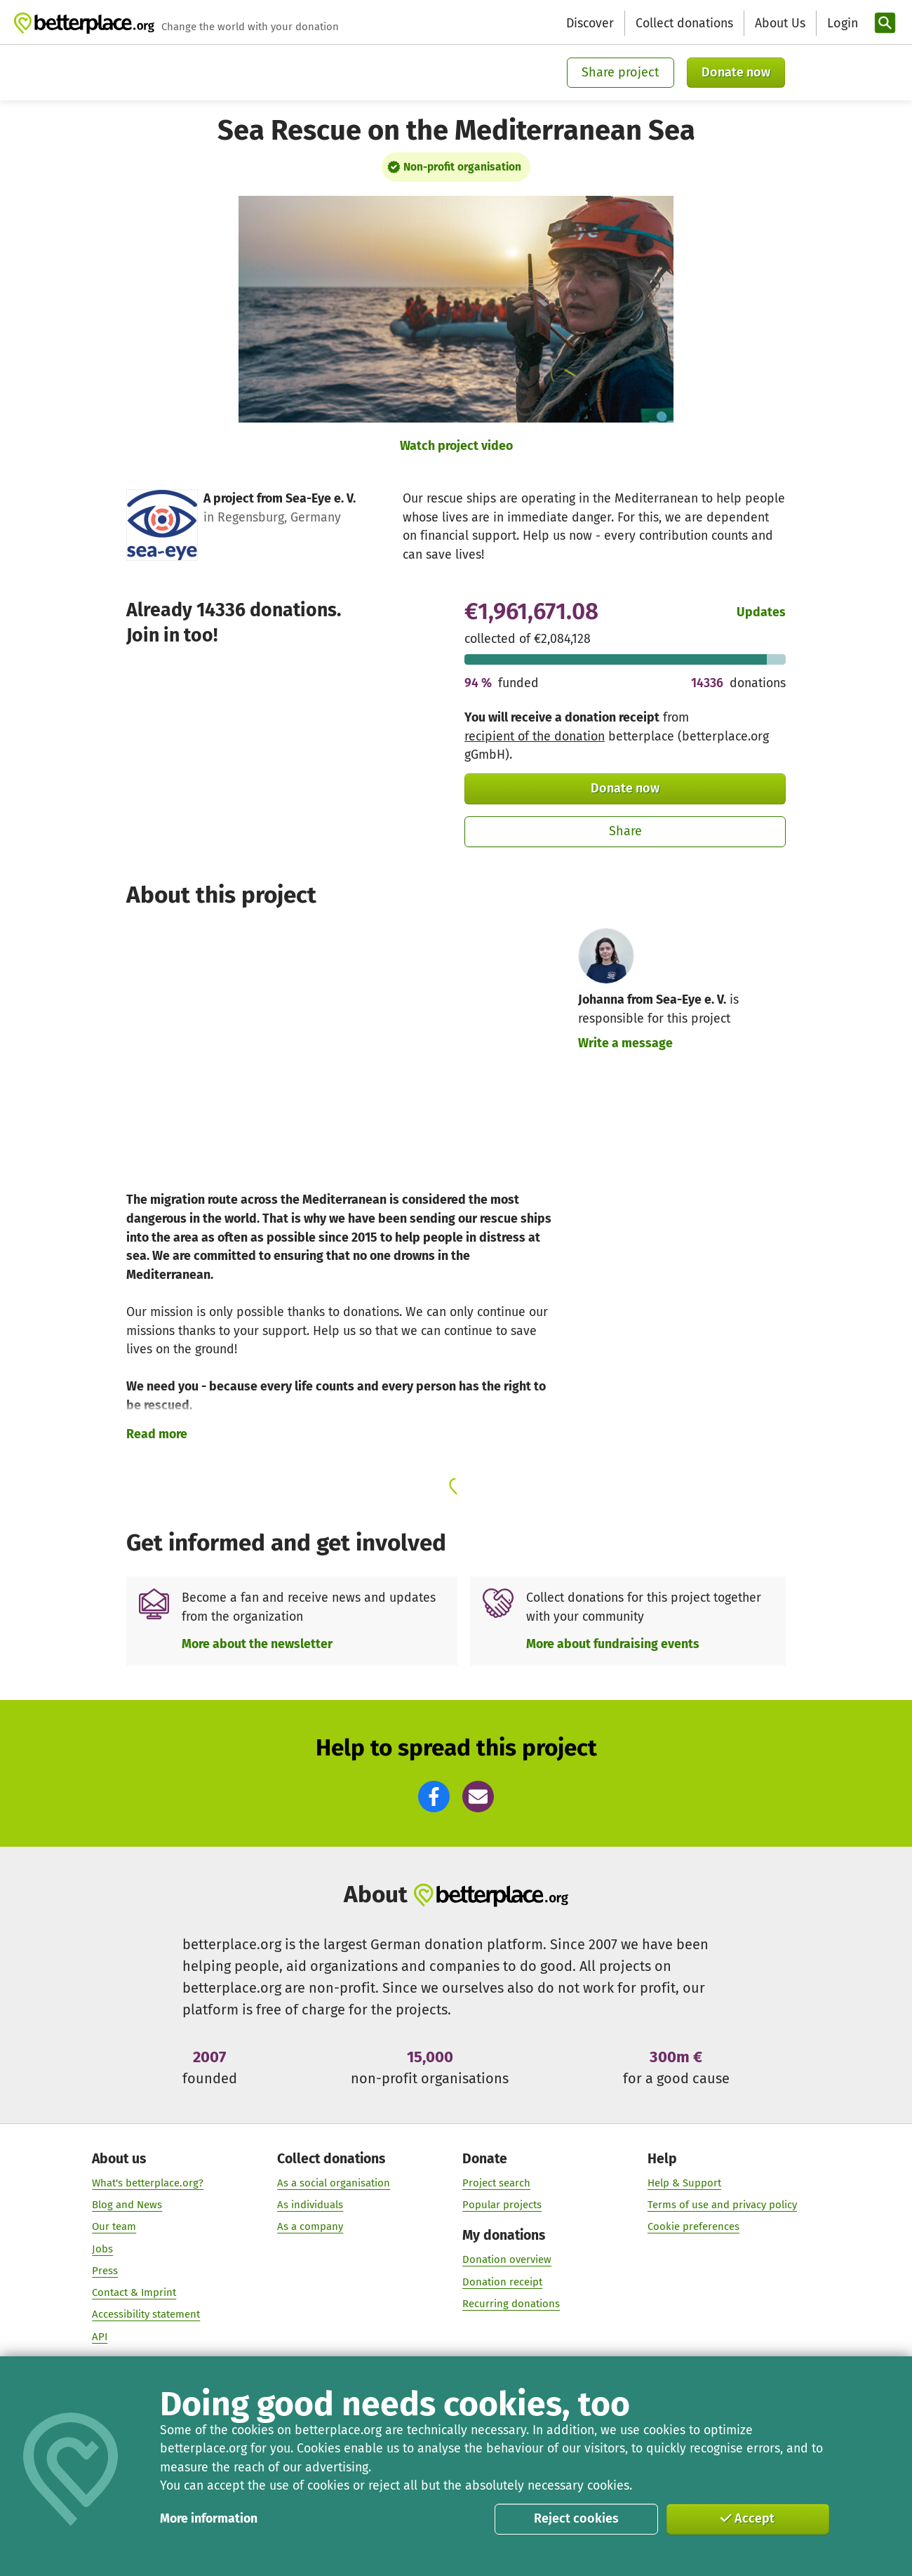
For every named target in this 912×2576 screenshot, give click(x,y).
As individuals (310, 2205)
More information (208, 2518)
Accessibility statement (146, 2315)
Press (105, 2271)
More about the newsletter (257, 1644)
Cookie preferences (693, 2227)
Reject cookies (576, 2518)
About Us (780, 23)
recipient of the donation (534, 736)
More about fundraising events (612, 1644)
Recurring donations (511, 2304)
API (99, 2336)
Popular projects (502, 2205)
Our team (114, 2227)
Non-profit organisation (462, 166)
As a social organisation (333, 2183)
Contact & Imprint (134, 2293)
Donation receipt (502, 2282)
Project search (496, 2183)
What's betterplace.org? (147, 2183)
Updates (761, 612)
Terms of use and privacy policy (722, 2205)
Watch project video (456, 445)
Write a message (625, 1043)
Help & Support (684, 2183)
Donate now (736, 72)
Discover (590, 23)
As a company (310, 2227)
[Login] (841, 23)
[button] (434, 1796)
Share (625, 831)
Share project (620, 72)
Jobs (102, 2249)
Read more (156, 1434)
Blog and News (127, 2205)
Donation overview (506, 2260)
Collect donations (684, 23)
